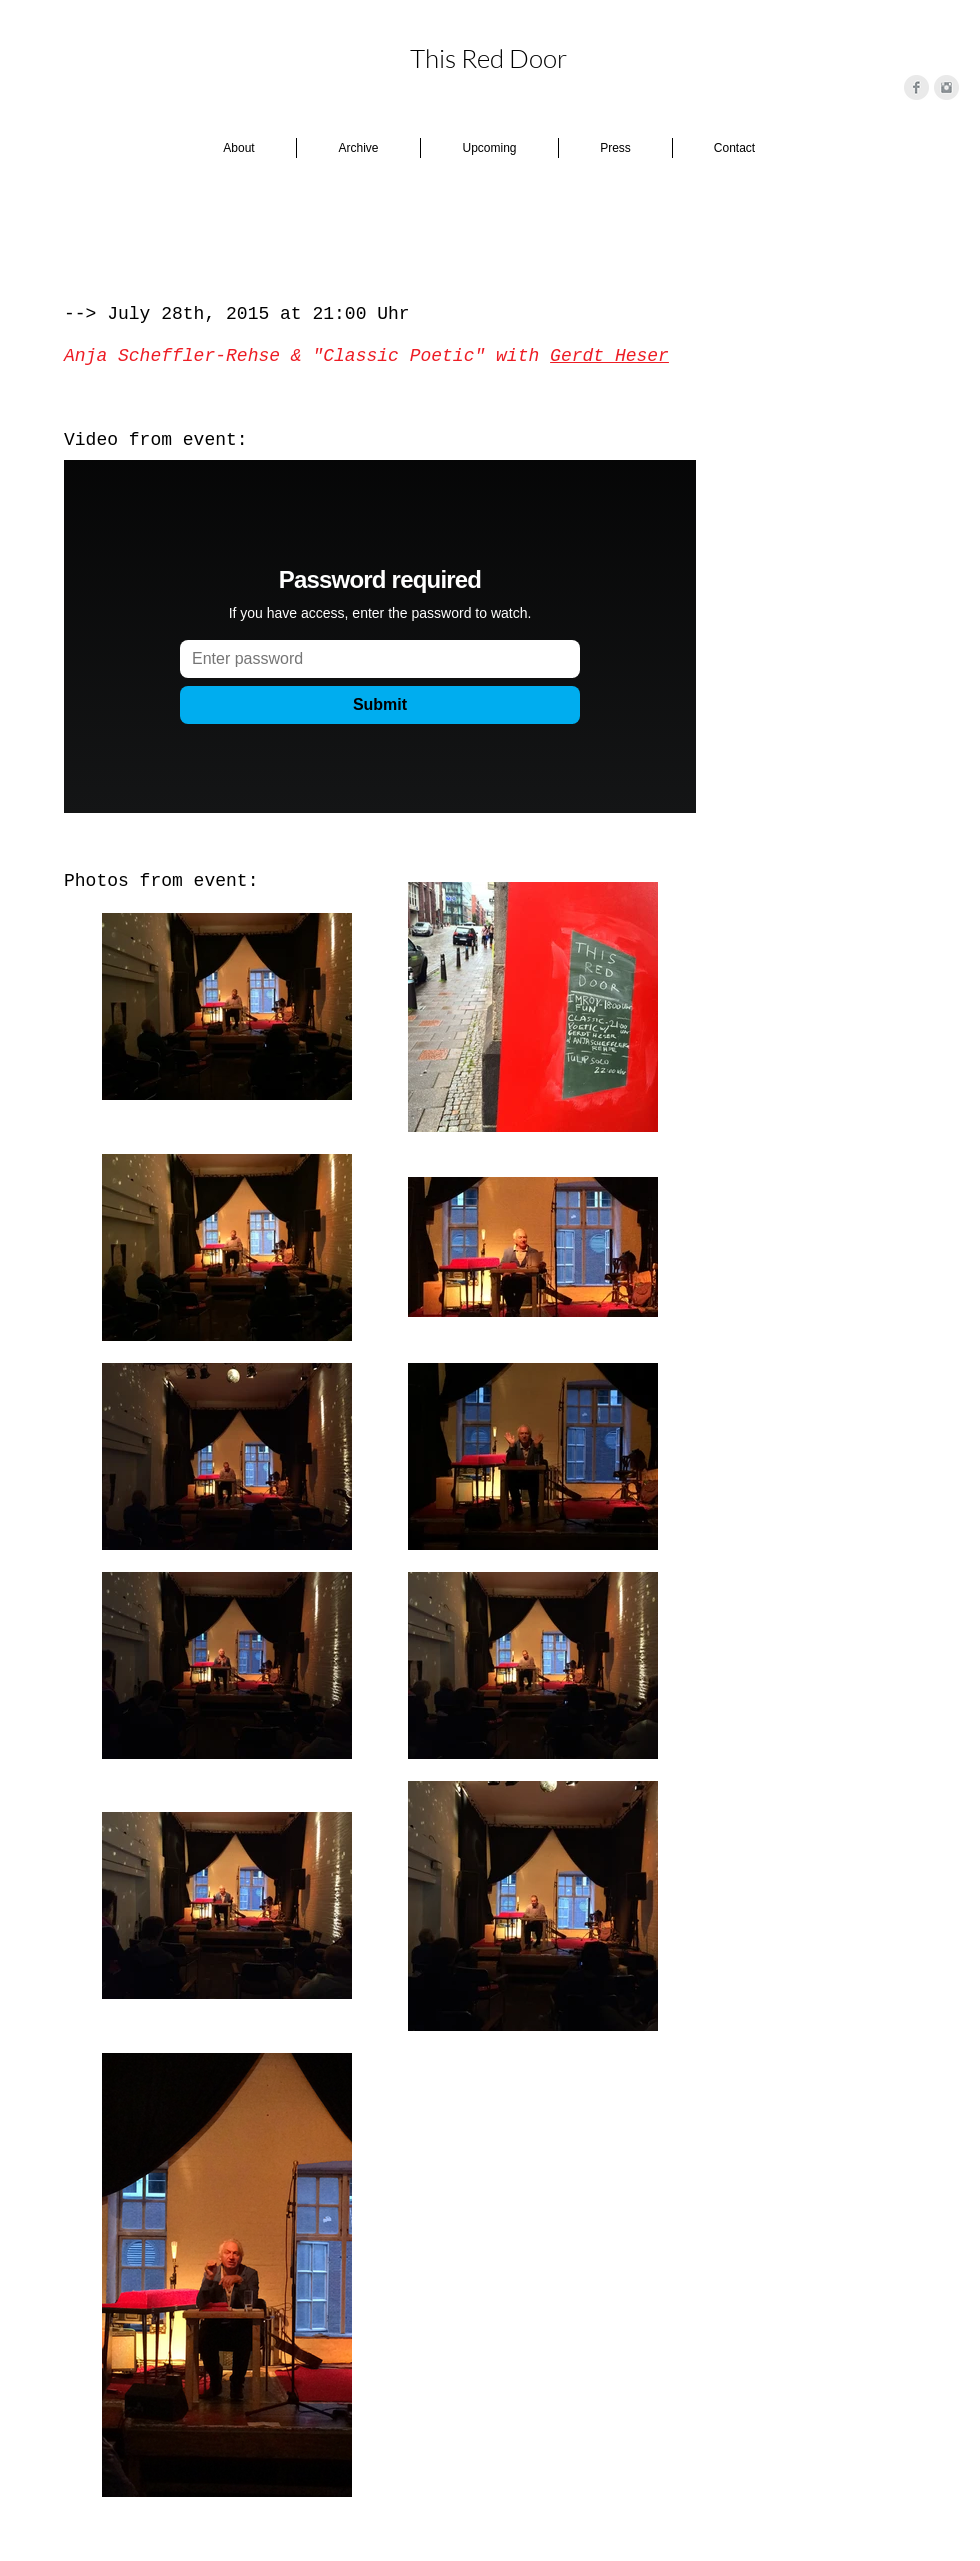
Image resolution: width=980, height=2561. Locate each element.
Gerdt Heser (609, 356)
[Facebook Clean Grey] (916, 87)
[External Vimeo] (380, 636)
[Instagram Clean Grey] (946, 87)
